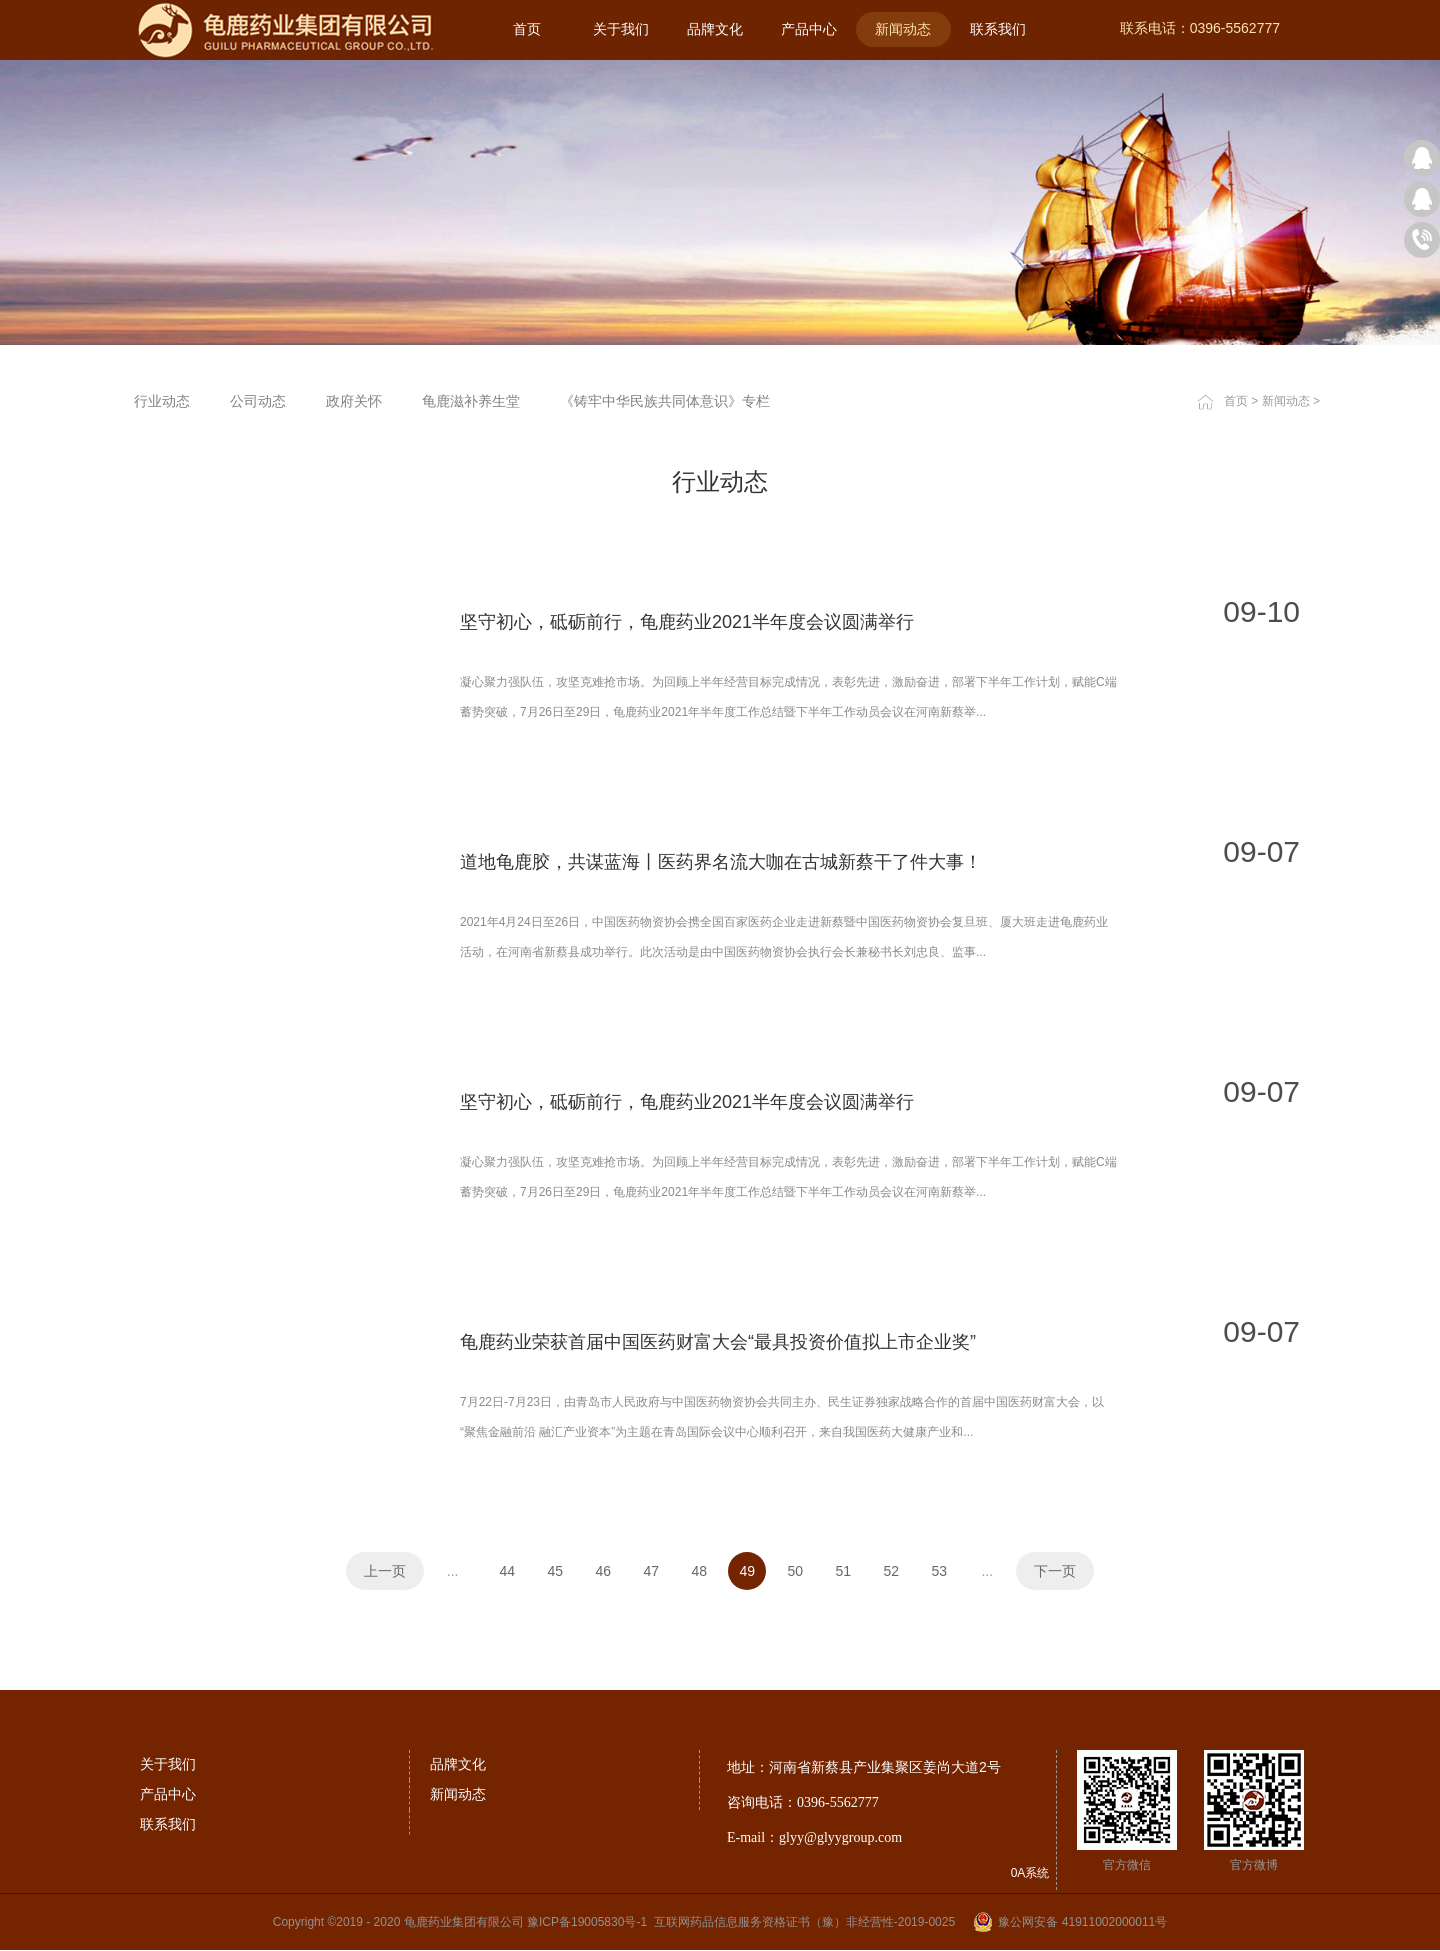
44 (508, 1571)
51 (844, 1571)
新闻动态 (1286, 401)
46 (604, 1571)
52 (892, 1571)
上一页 (385, 1571)
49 (748, 1571)
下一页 (1055, 1571)
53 (940, 1571)
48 (700, 1571)
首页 (527, 29)
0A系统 (1030, 1873)
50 (796, 1571)
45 (556, 1571)
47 (652, 1571)
